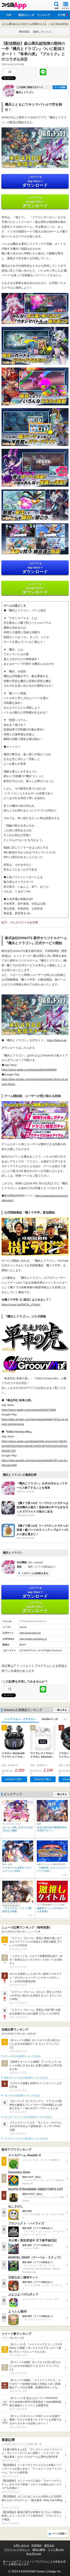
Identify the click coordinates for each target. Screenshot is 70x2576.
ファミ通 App (14, 5)
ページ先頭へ (59, 2533)
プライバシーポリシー (17, 2549)
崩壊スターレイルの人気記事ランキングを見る (26, 2078)
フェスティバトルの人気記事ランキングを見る (26, 2139)
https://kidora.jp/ (57, 1040)
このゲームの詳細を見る (34, 1573)
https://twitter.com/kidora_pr (33, 1639)
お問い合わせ (21, 2545)
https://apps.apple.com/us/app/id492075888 (28, 1409)
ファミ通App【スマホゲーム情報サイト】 (24, 23)
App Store (35, 182)
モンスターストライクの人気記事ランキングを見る (28, 2117)
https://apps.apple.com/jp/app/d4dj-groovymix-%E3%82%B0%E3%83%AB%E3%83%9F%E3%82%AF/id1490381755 (34, 1446)
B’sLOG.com (34, 2553)
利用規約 (36, 2545)
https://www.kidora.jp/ (30, 1633)
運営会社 (49, 2545)
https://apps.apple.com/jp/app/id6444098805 (29, 1069)
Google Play (35, 202)
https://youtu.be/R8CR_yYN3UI (20, 1304)
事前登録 (24, 31)
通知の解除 (38, 2549)
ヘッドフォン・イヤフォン (20, 1719)
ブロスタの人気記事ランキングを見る (22, 2095)
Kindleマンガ (50, 1719)
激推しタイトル (42, 31)
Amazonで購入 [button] (14, 1779)
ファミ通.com (56, 2549)
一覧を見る (61, 1710)
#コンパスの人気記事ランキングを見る (22, 2056)
